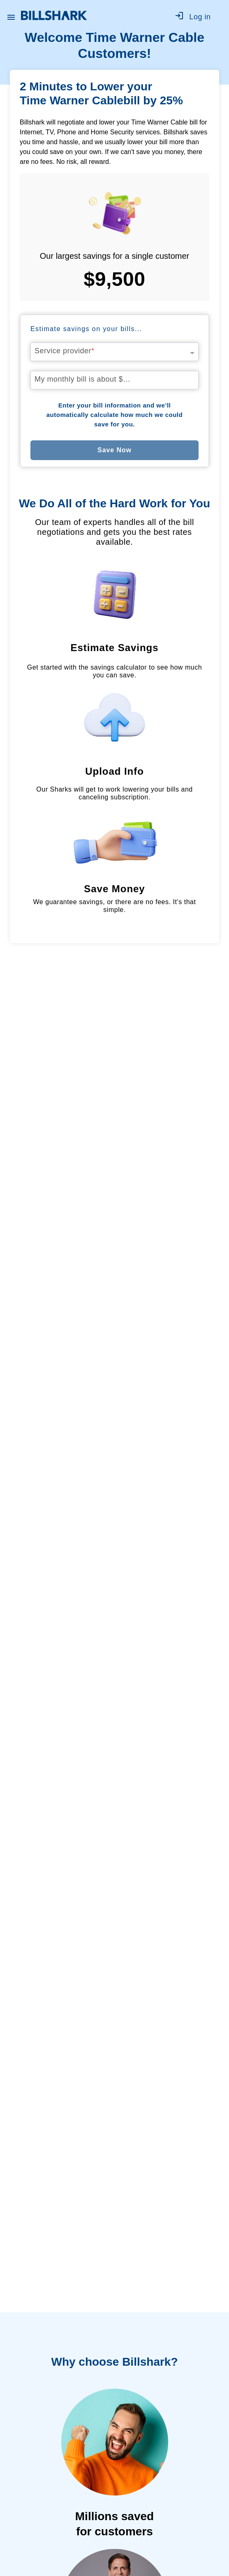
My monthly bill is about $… (83, 379)
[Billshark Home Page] (54, 15)
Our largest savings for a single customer (115, 255)
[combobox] (114, 349)
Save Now (114, 450)
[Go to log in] (197, 15)
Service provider (65, 351)
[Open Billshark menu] (11, 15)
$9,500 (115, 279)
